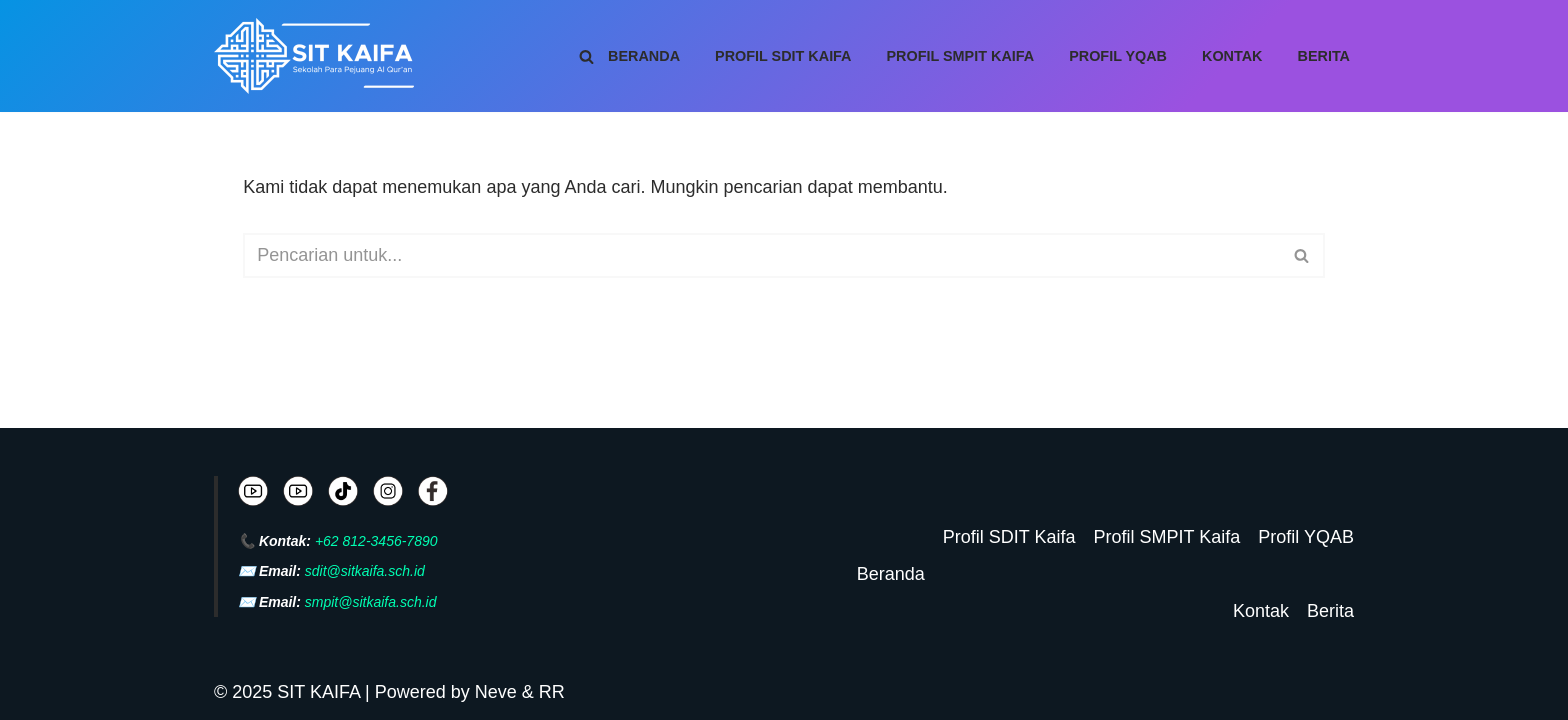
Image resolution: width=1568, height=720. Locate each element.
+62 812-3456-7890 (376, 541)
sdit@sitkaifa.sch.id (365, 571)
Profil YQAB (1118, 56)
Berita (1324, 56)
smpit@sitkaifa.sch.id (371, 602)
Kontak (1232, 56)
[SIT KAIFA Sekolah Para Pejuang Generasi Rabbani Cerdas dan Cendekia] (319, 56)
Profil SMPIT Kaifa (961, 56)
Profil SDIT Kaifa (783, 56)
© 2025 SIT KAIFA (289, 692)
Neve (496, 692)
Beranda (644, 56)
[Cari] (586, 56)
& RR (541, 692)
